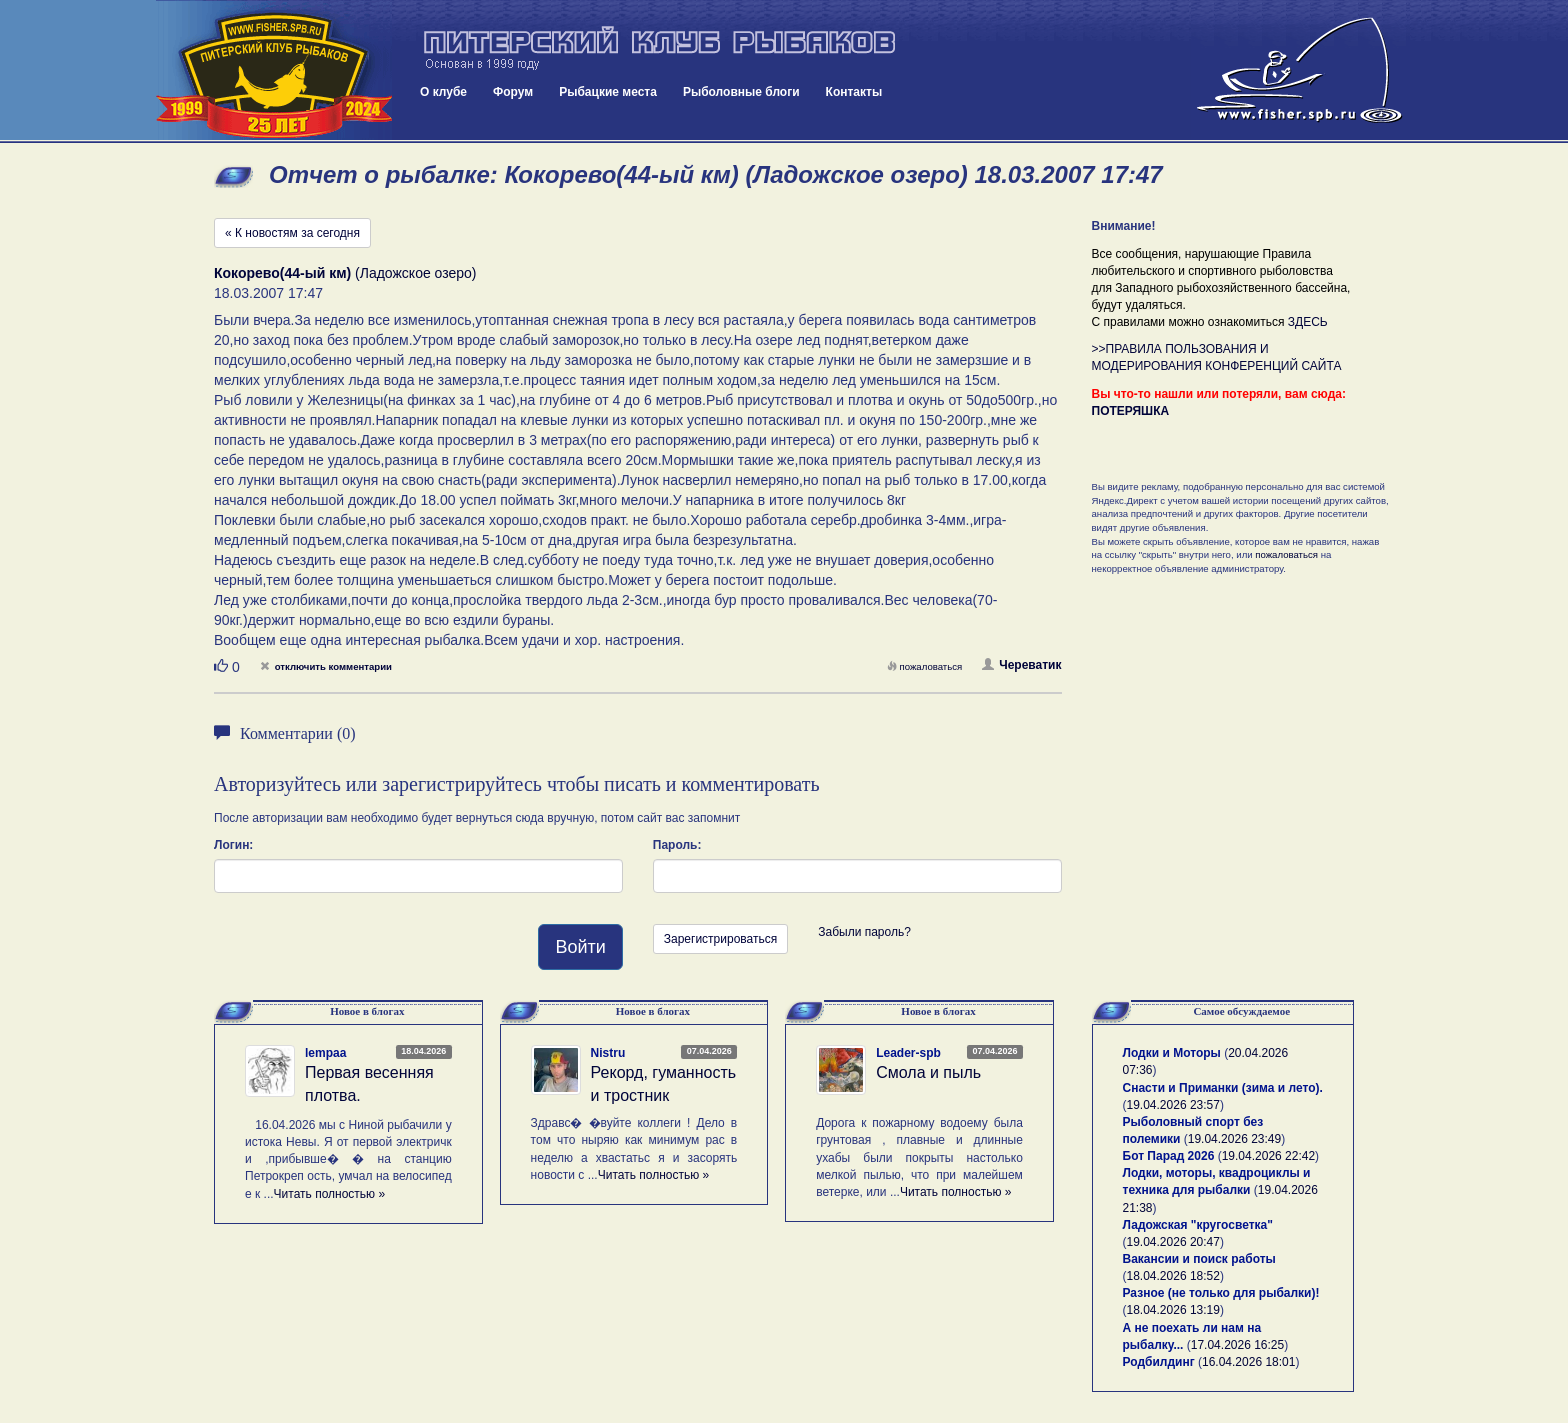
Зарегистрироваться (720, 939)
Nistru (608, 1053)
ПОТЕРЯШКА (1131, 411)
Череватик (1021, 665)
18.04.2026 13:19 (1173, 1310)
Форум (513, 92)
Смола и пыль (928, 1072)
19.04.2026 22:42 (1268, 1156)
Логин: (233, 845)
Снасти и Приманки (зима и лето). (1223, 1088)
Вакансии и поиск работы (1199, 1259)
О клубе (443, 92)
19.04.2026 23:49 (1234, 1139)
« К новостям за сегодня (292, 233)
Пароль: (677, 845)
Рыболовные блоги (741, 92)
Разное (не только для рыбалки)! (1221, 1293)
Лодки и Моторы (1172, 1053)
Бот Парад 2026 (1169, 1156)
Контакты (854, 92)
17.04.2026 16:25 (1237, 1345)
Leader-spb (908, 1053)
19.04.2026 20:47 (1173, 1242)
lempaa (325, 1053)
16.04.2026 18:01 (1248, 1362)
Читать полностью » (330, 1194)
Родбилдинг (1159, 1362)
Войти (580, 947)
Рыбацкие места (608, 92)
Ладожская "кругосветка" (1198, 1225)
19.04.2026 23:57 (1173, 1105)
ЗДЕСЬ (1308, 322)
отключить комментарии (326, 666)
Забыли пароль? (864, 932)
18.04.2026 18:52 (1173, 1276)
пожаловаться (925, 666)
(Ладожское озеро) (345, 273)
